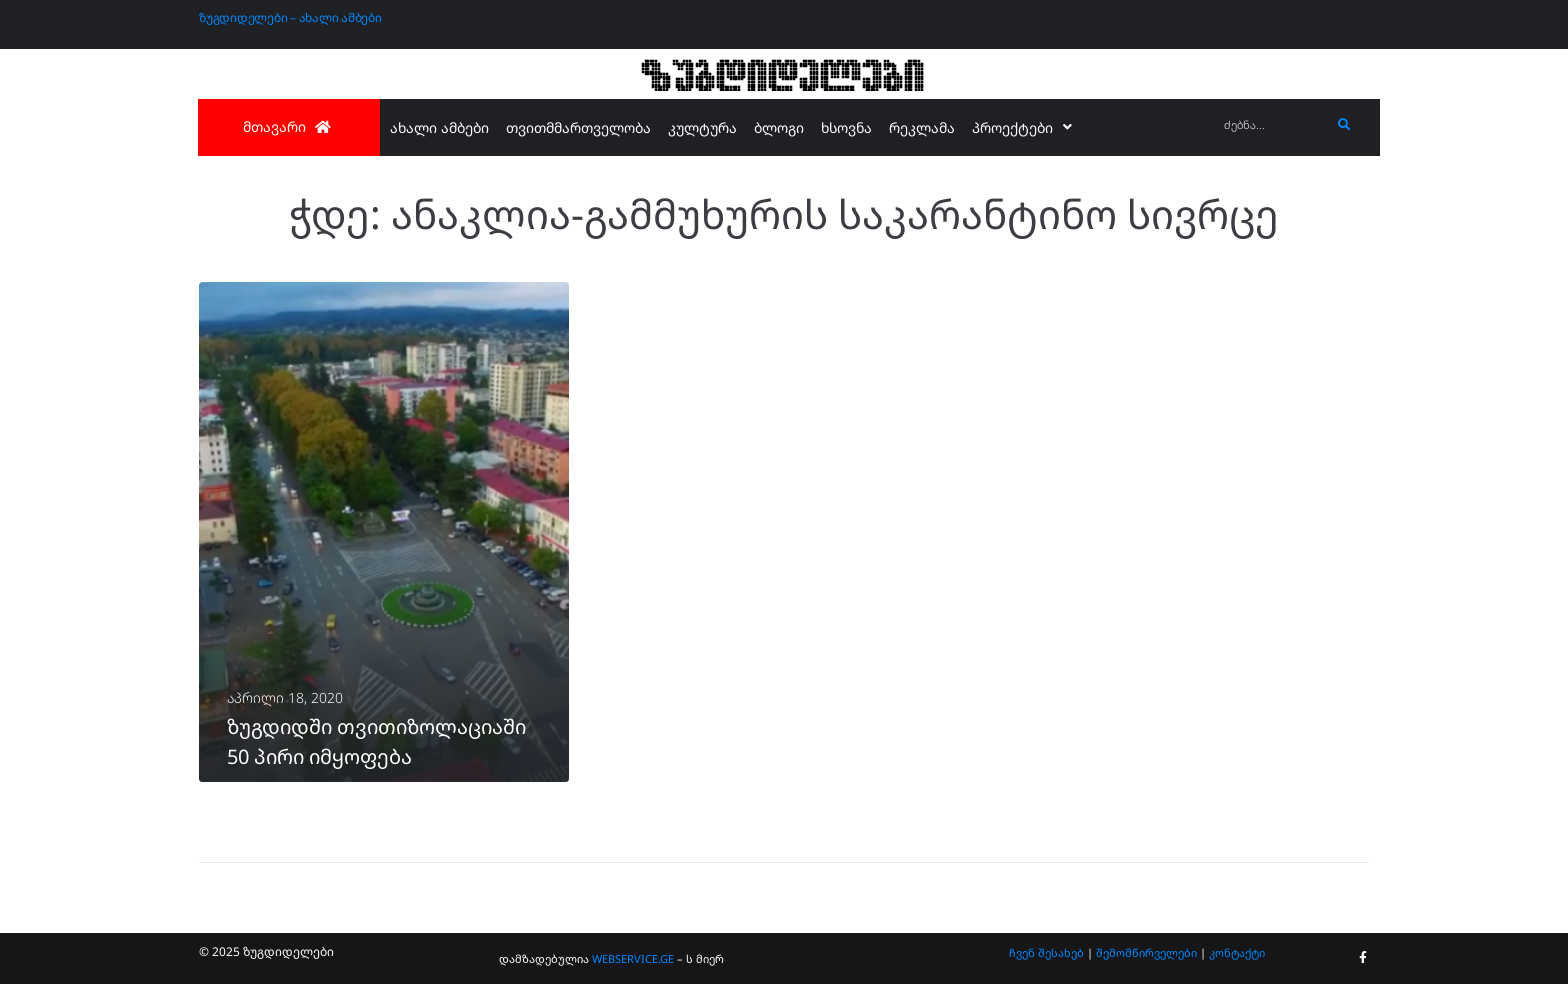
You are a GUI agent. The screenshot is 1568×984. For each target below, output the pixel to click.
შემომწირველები (1146, 952)
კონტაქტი (1237, 952)
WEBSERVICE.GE (634, 958)
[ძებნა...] (1272, 125)
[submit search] (1344, 125)
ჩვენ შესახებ (1046, 952)
